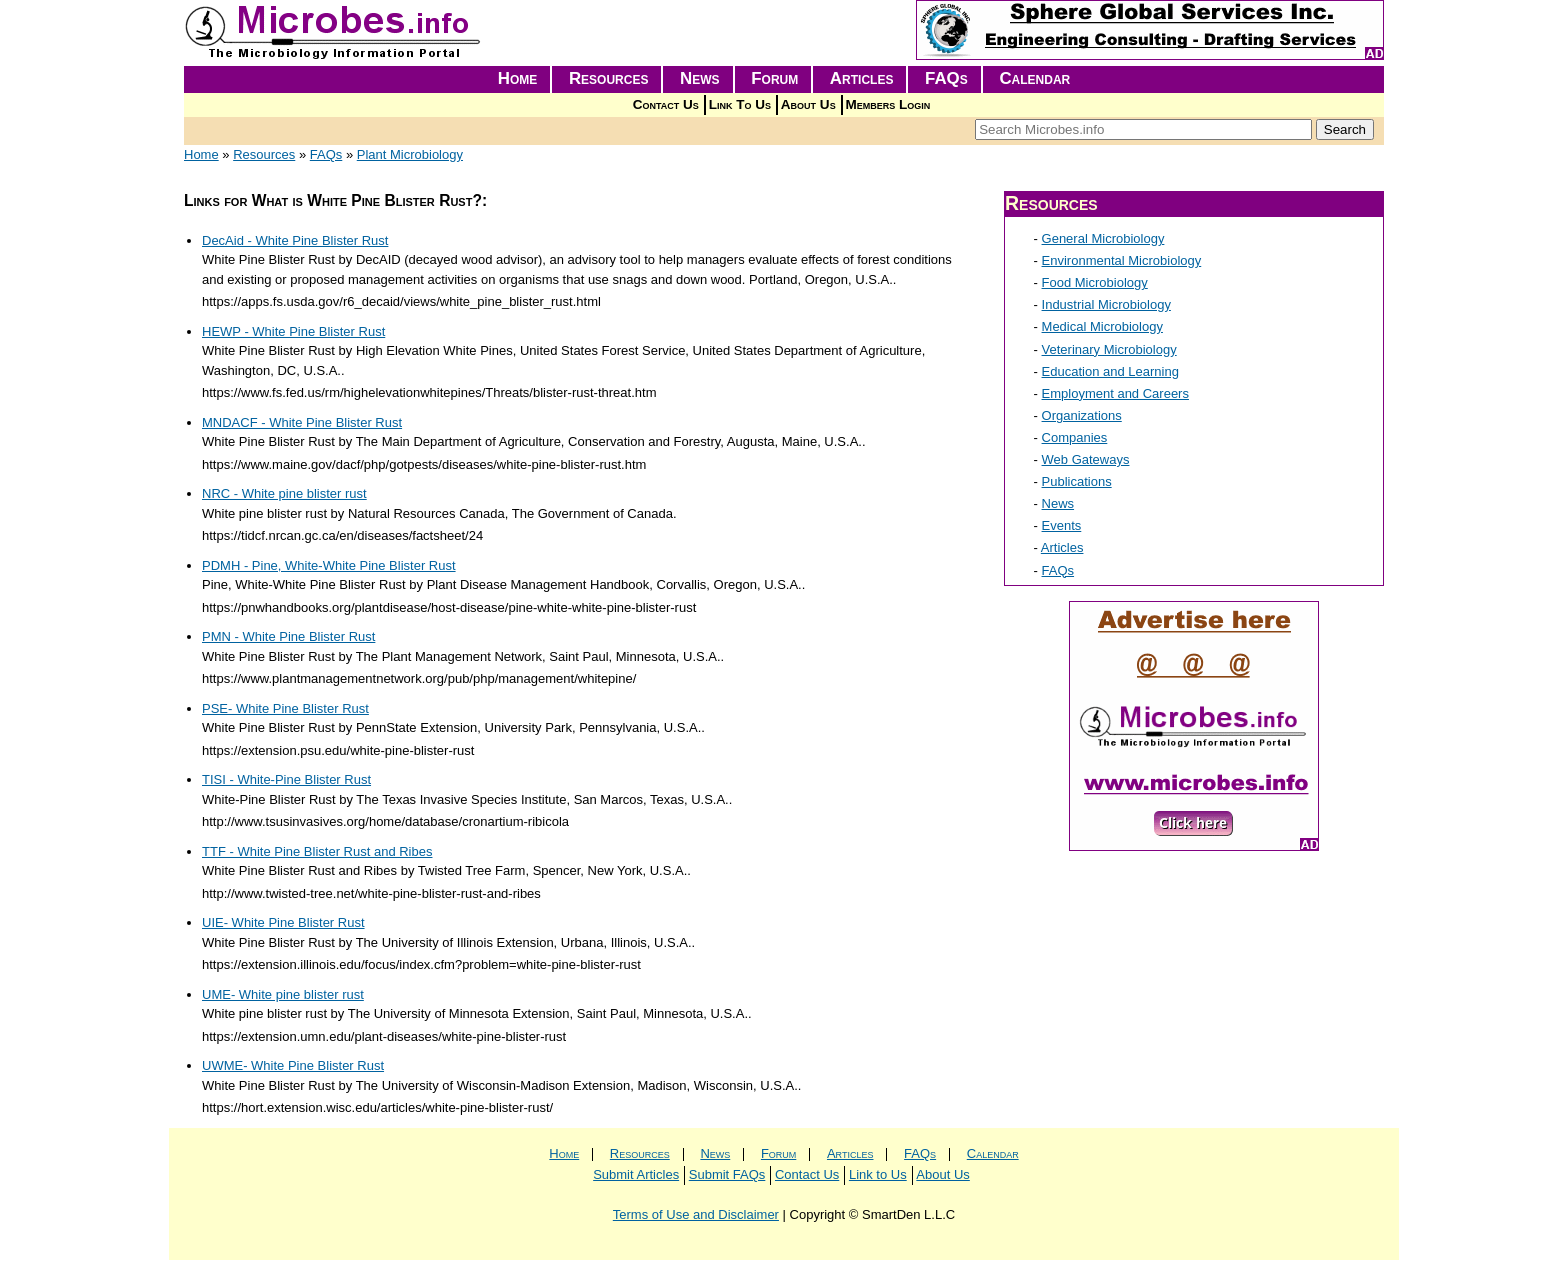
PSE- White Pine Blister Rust (285, 708)
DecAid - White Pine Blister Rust (295, 240)
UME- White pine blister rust (283, 994)
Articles (862, 78)
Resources (609, 78)
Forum (774, 78)
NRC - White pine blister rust (284, 493)
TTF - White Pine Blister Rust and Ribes (317, 851)
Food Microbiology (1095, 282)
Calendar (1034, 78)
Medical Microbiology (1102, 326)
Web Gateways (1086, 459)
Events (1062, 525)
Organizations (1082, 415)
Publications (1077, 481)
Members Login (888, 104)
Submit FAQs (727, 1174)
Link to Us (878, 1174)
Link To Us (740, 104)
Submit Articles (636, 1174)
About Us (808, 104)
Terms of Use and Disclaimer (696, 1214)
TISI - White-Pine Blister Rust (286, 779)
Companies (1075, 437)
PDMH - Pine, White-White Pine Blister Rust (329, 565)
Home (518, 78)
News (700, 78)
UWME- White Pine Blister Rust (293, 1065)
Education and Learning (1110, 371)
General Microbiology (1103, 238)
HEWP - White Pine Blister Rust (293, 331)
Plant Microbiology (410, 154)
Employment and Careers (1115, 393)
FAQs (946, 78)
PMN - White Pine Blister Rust (288, 636)
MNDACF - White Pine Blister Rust (302, 422)
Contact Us (666, 104)
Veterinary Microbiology (1109, 349)
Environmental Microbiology (1122, 260)
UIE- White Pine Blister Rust (283, 922)
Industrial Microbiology (1106, 304)
